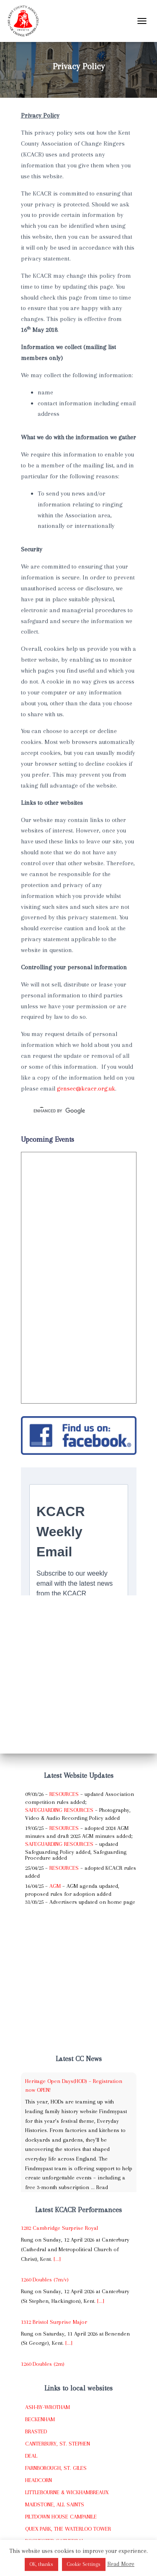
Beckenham (40, 2419)
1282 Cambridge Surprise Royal (59, 2228)
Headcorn (38, 2480)
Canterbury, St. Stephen (57, 2443)
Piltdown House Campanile (61, 2516)
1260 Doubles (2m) (42, 2364)
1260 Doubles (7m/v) (45, 2279)
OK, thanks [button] (41, 2564)
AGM (55, 1886)
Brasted (36, 2431)
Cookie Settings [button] (83, 2564)
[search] (68, 1111)
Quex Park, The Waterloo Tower (68, 2529)
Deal (31, 2456)
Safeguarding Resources (59, 1810)
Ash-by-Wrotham (47, 2407)
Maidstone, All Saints (54, 2504)
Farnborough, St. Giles (56, 2468)
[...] (57, 2259)
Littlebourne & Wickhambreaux (66, 2492)
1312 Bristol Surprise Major (54, 2322)
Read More (120, 2563)
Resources (64, 1794)
